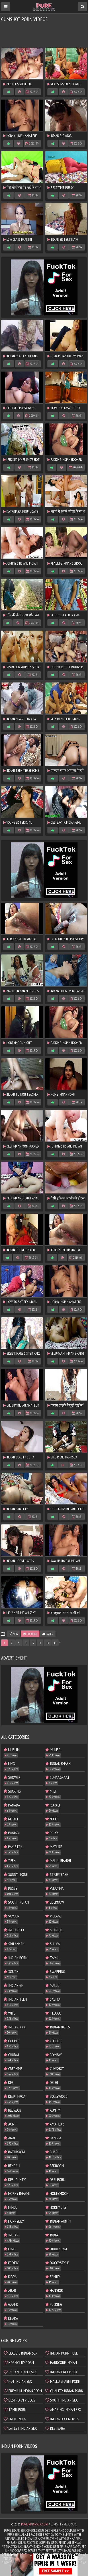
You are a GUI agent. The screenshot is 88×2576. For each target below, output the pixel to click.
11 (55, 1643)
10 (47, 1643)
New (13, 1634)
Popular (30, 1634)
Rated (47, 1634)
